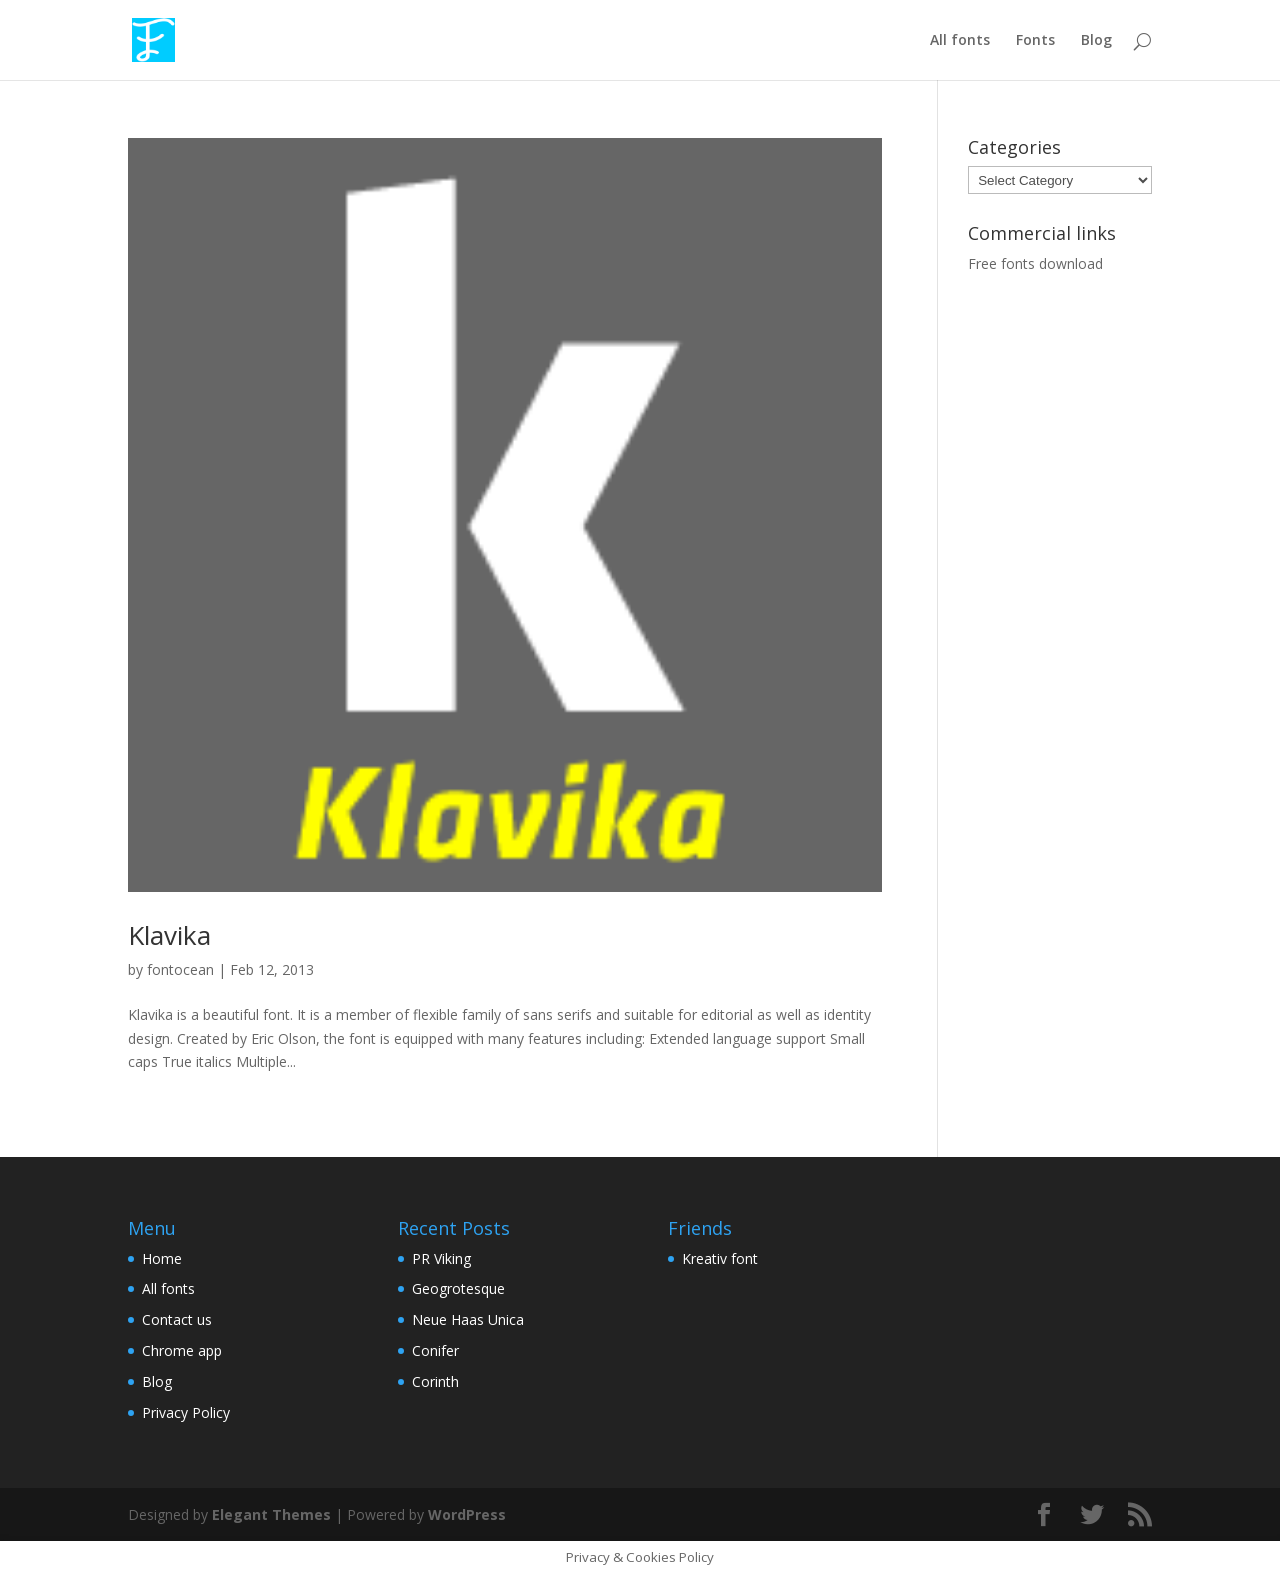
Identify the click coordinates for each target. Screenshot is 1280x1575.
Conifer (435, 1350)
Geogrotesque (458, 1288)
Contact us (177, 1319)
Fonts (1035, 41)
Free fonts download (1035, 263)
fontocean (180, 969)
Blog (1096, 41)
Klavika (169, 935)
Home (162, 1258)
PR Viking (441, 1258)
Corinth (435, 1381)
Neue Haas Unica (468, 1319)
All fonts (960, 41)
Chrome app (182, 1350)
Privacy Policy (186, 1412)
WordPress (467, 1514)
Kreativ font (720, 1258)
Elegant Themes (271, 1514)
